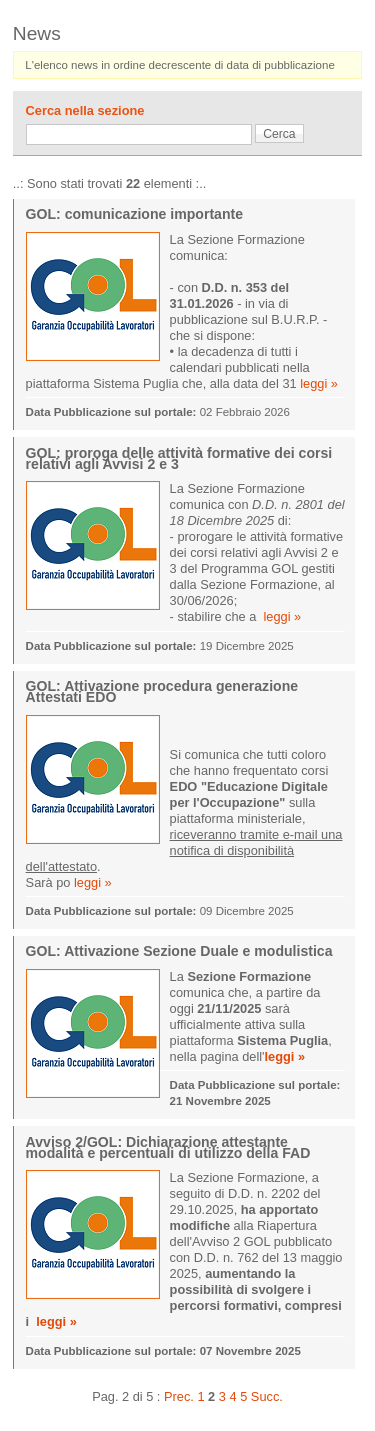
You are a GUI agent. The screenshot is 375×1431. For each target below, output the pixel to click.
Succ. (267, 1396)
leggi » (319, 383)
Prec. (179, 1396)
